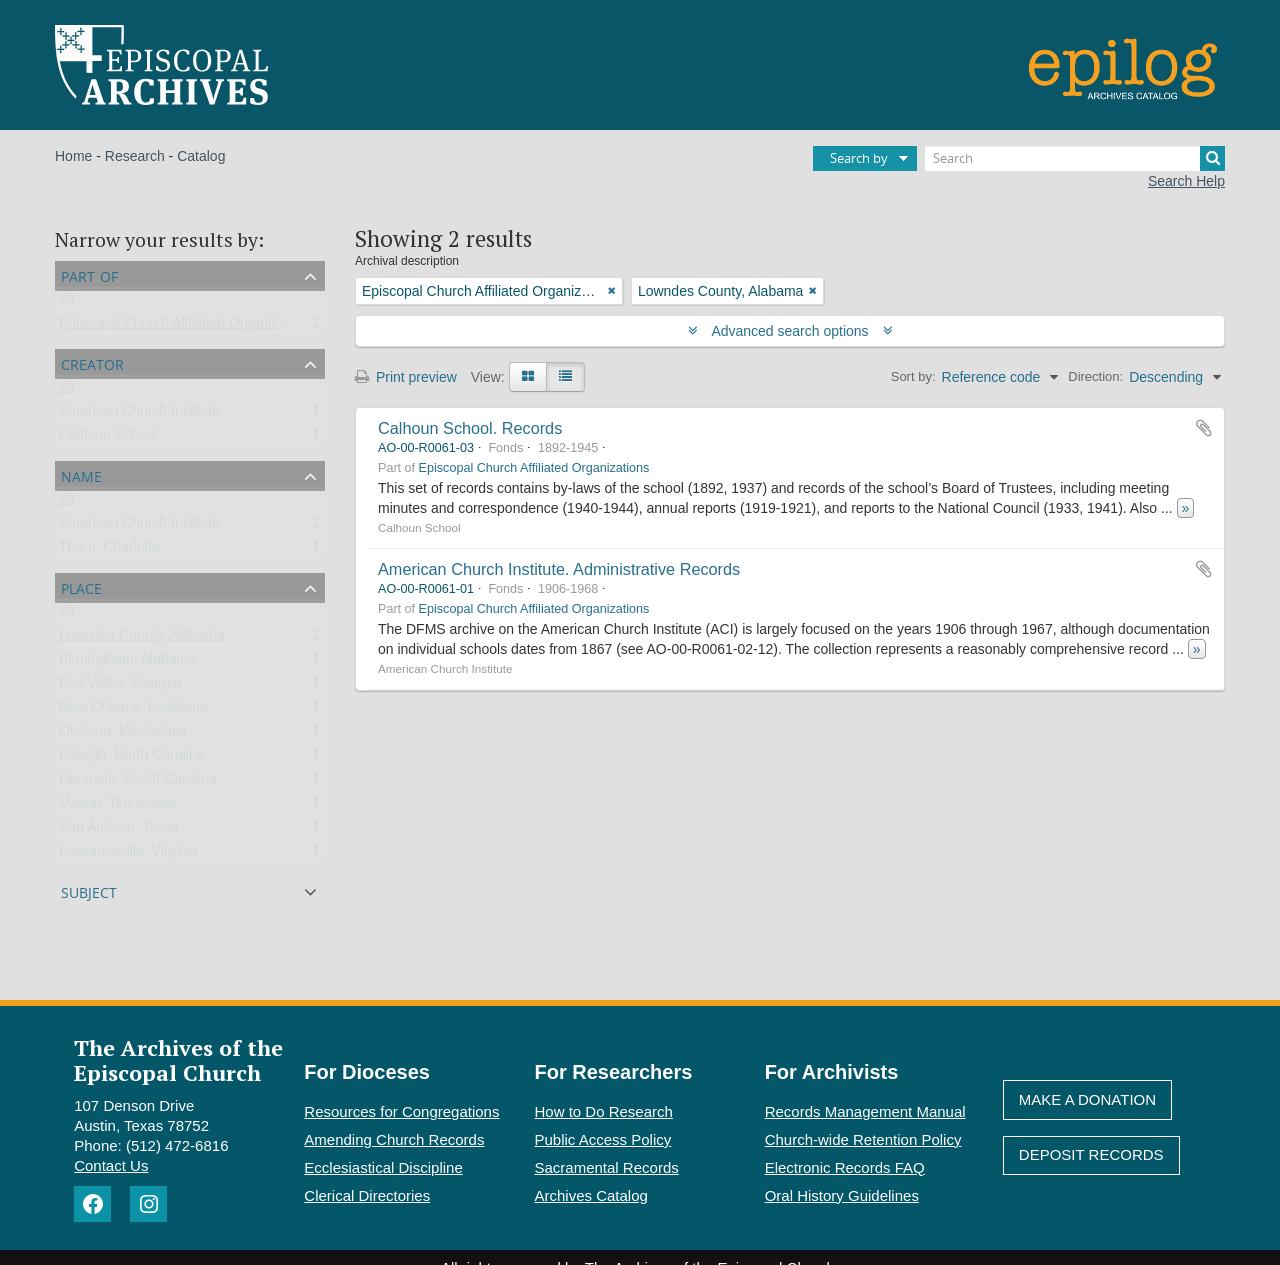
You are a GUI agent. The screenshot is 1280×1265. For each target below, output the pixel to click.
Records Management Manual (865, 1111)
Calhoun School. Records (470, 428)
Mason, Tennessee (117, 807)
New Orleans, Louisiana (133, 711)
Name (81, 474)
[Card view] (528, 377)
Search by (859, 158)
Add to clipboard (1204, 428)
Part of (89, 274)
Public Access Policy (603, 1139)
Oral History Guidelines (842, 1195)
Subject (89, 890)
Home (73, 156)
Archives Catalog (591, 1195)
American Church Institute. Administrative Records (559, 569)
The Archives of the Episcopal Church (178, 1060)
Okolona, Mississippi (123, 735)
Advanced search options (790, 331)
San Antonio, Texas (119, 831)
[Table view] (565, 377)
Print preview (406, 377)
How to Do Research (604, 1111)
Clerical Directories (367, 1195)
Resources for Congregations (401, 1111)
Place (81, 586)
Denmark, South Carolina (137, 783)
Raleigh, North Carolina (132, 759)
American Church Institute (139, 415)
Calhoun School (108, 439)
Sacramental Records (607, 1167)
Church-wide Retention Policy (863, 1139)
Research (135, 156)
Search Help (1186, 181)
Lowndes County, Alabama (142, 639)
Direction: (1095, 376)
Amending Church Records (394, 1139)
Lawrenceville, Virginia (128, 855)
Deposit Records (1091, 1154)
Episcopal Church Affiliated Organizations (187, 327)
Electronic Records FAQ (845, 1167)
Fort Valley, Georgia (120, 687)
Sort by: (913, 376)
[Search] (1075, 158)
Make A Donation (1087, 1099)
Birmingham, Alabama (127, 663)
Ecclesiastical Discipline (383, 1167)
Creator (92, 362)
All (67, 303)
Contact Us (111, 1165)
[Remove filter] (612, 291)
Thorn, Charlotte (109, 551)
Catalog (201, 156)
